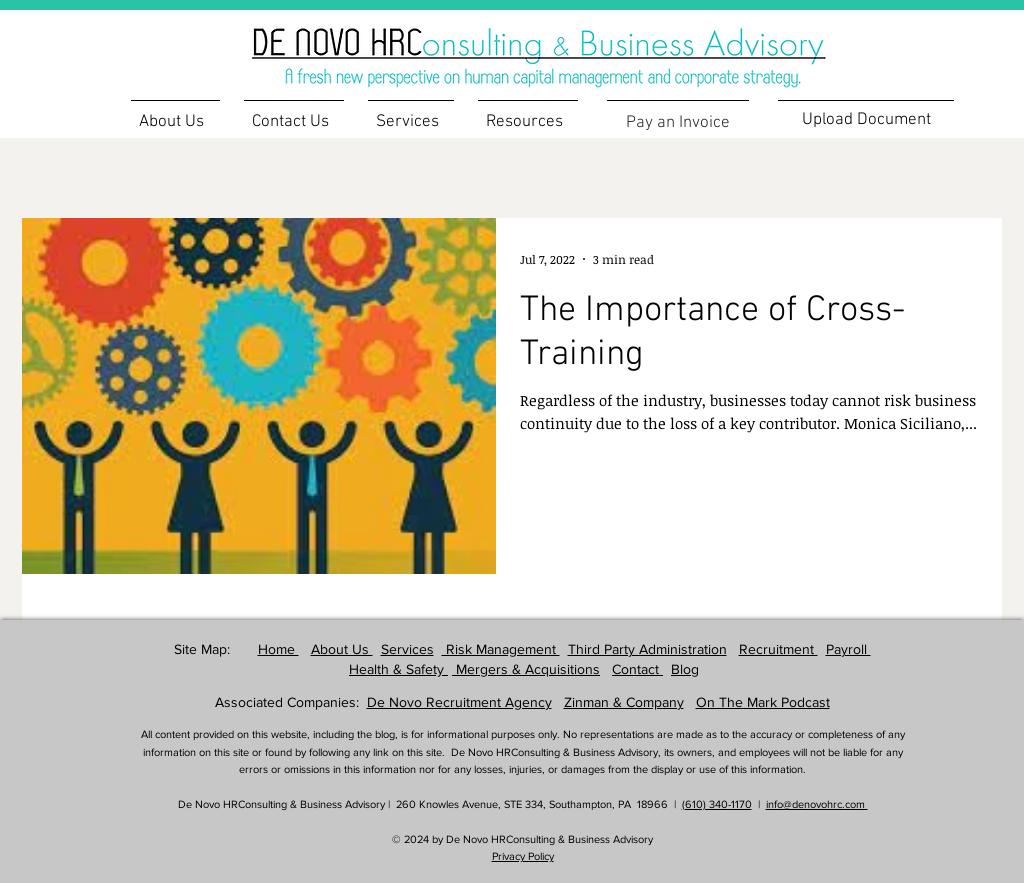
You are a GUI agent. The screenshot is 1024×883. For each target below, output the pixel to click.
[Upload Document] (866, 119)
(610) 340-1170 (717, 804)
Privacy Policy (523, 856)
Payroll (848, 649)
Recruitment (778, 649)
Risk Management (501, 649)
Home (278, 649)
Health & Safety (398, 669)
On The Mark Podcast (763, 702)
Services (407, 649)
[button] (528, 113)
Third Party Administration (647, 649)
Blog (685, 669)
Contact (637, 669)
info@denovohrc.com (817, 804)
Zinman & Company (624, 702)
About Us (342, 649)
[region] (571, 45)
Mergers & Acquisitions (526, 669)
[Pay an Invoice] (678, 122)
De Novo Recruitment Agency (459, 702)
